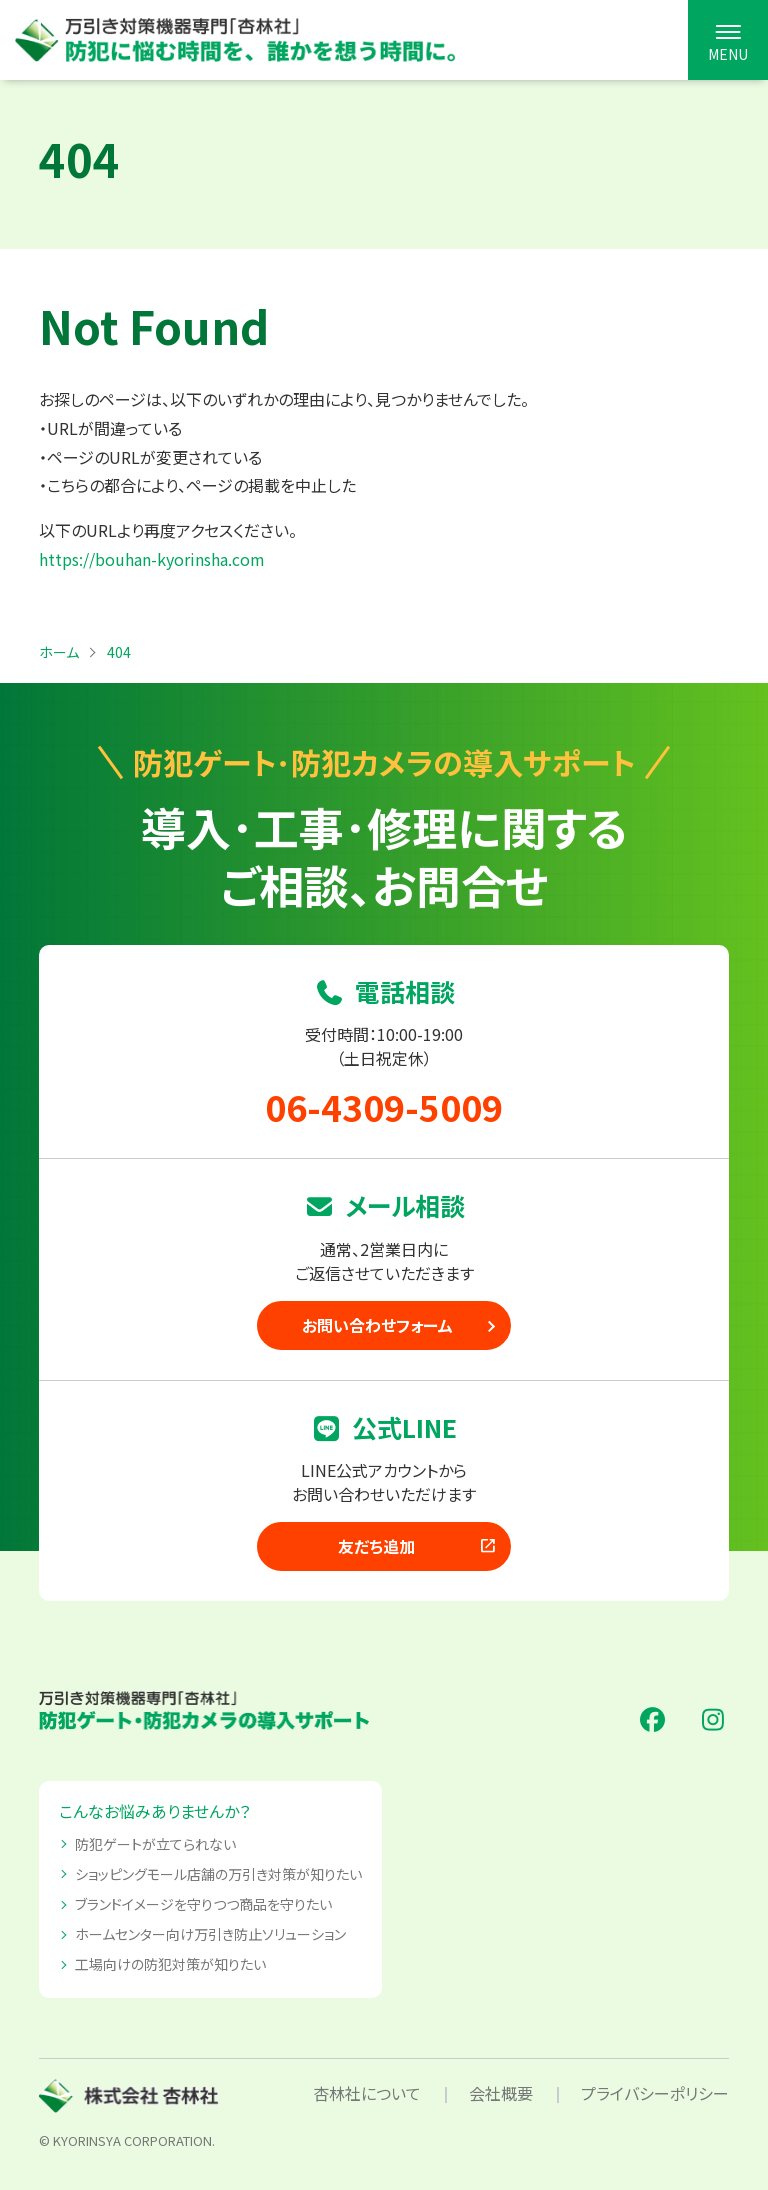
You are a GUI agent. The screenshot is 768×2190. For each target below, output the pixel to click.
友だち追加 (418, 1546)
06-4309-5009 (384, 1106)
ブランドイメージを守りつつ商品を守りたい (203, 1904)
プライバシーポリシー (655, 2093)
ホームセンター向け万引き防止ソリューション (210, 1934)
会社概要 (501, 2093)
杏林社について (367, 2093)
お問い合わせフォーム (377, 1325)
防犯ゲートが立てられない (155, 1844)
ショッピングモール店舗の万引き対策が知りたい (218, 1874)
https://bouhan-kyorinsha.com (152, 559)
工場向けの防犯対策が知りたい (170, 1964)
